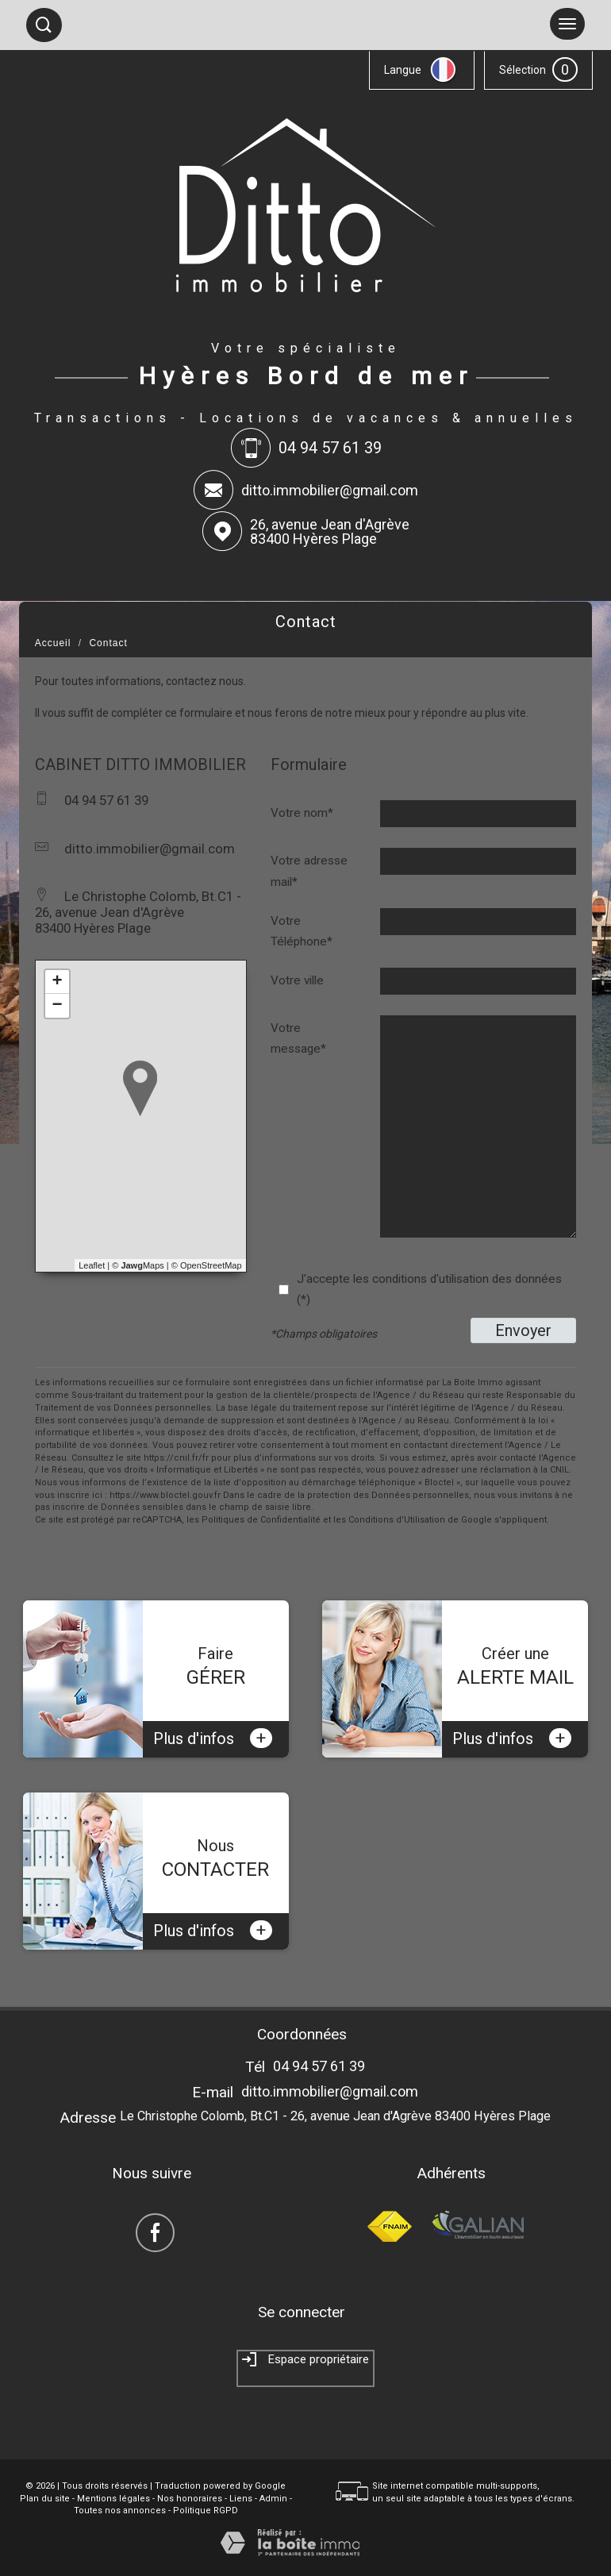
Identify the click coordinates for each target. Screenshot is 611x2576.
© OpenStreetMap (206, 1265)
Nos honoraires (189, 2498)
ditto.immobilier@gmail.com (329, 490)
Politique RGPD (205, 2510)
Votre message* (298, 1038)
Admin (273, 2498)
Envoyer (523, 1330)
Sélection (522, 70)
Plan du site (45, 2498)
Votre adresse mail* (309, 870)
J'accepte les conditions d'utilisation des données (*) (429, 1289)
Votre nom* (302, 813)
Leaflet (92, 1265)
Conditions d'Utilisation (396, 1520)
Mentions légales (113, 2498)
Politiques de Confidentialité (261, 1520)
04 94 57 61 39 (319, 2066)
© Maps (138, 1265)
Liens (240, 2498)
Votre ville (297, 980)
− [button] (57, 1006)
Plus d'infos (212, 1738)
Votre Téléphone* (301, 931)
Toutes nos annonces (120, 2510)
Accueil (53, 643)
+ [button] (57, 982)
